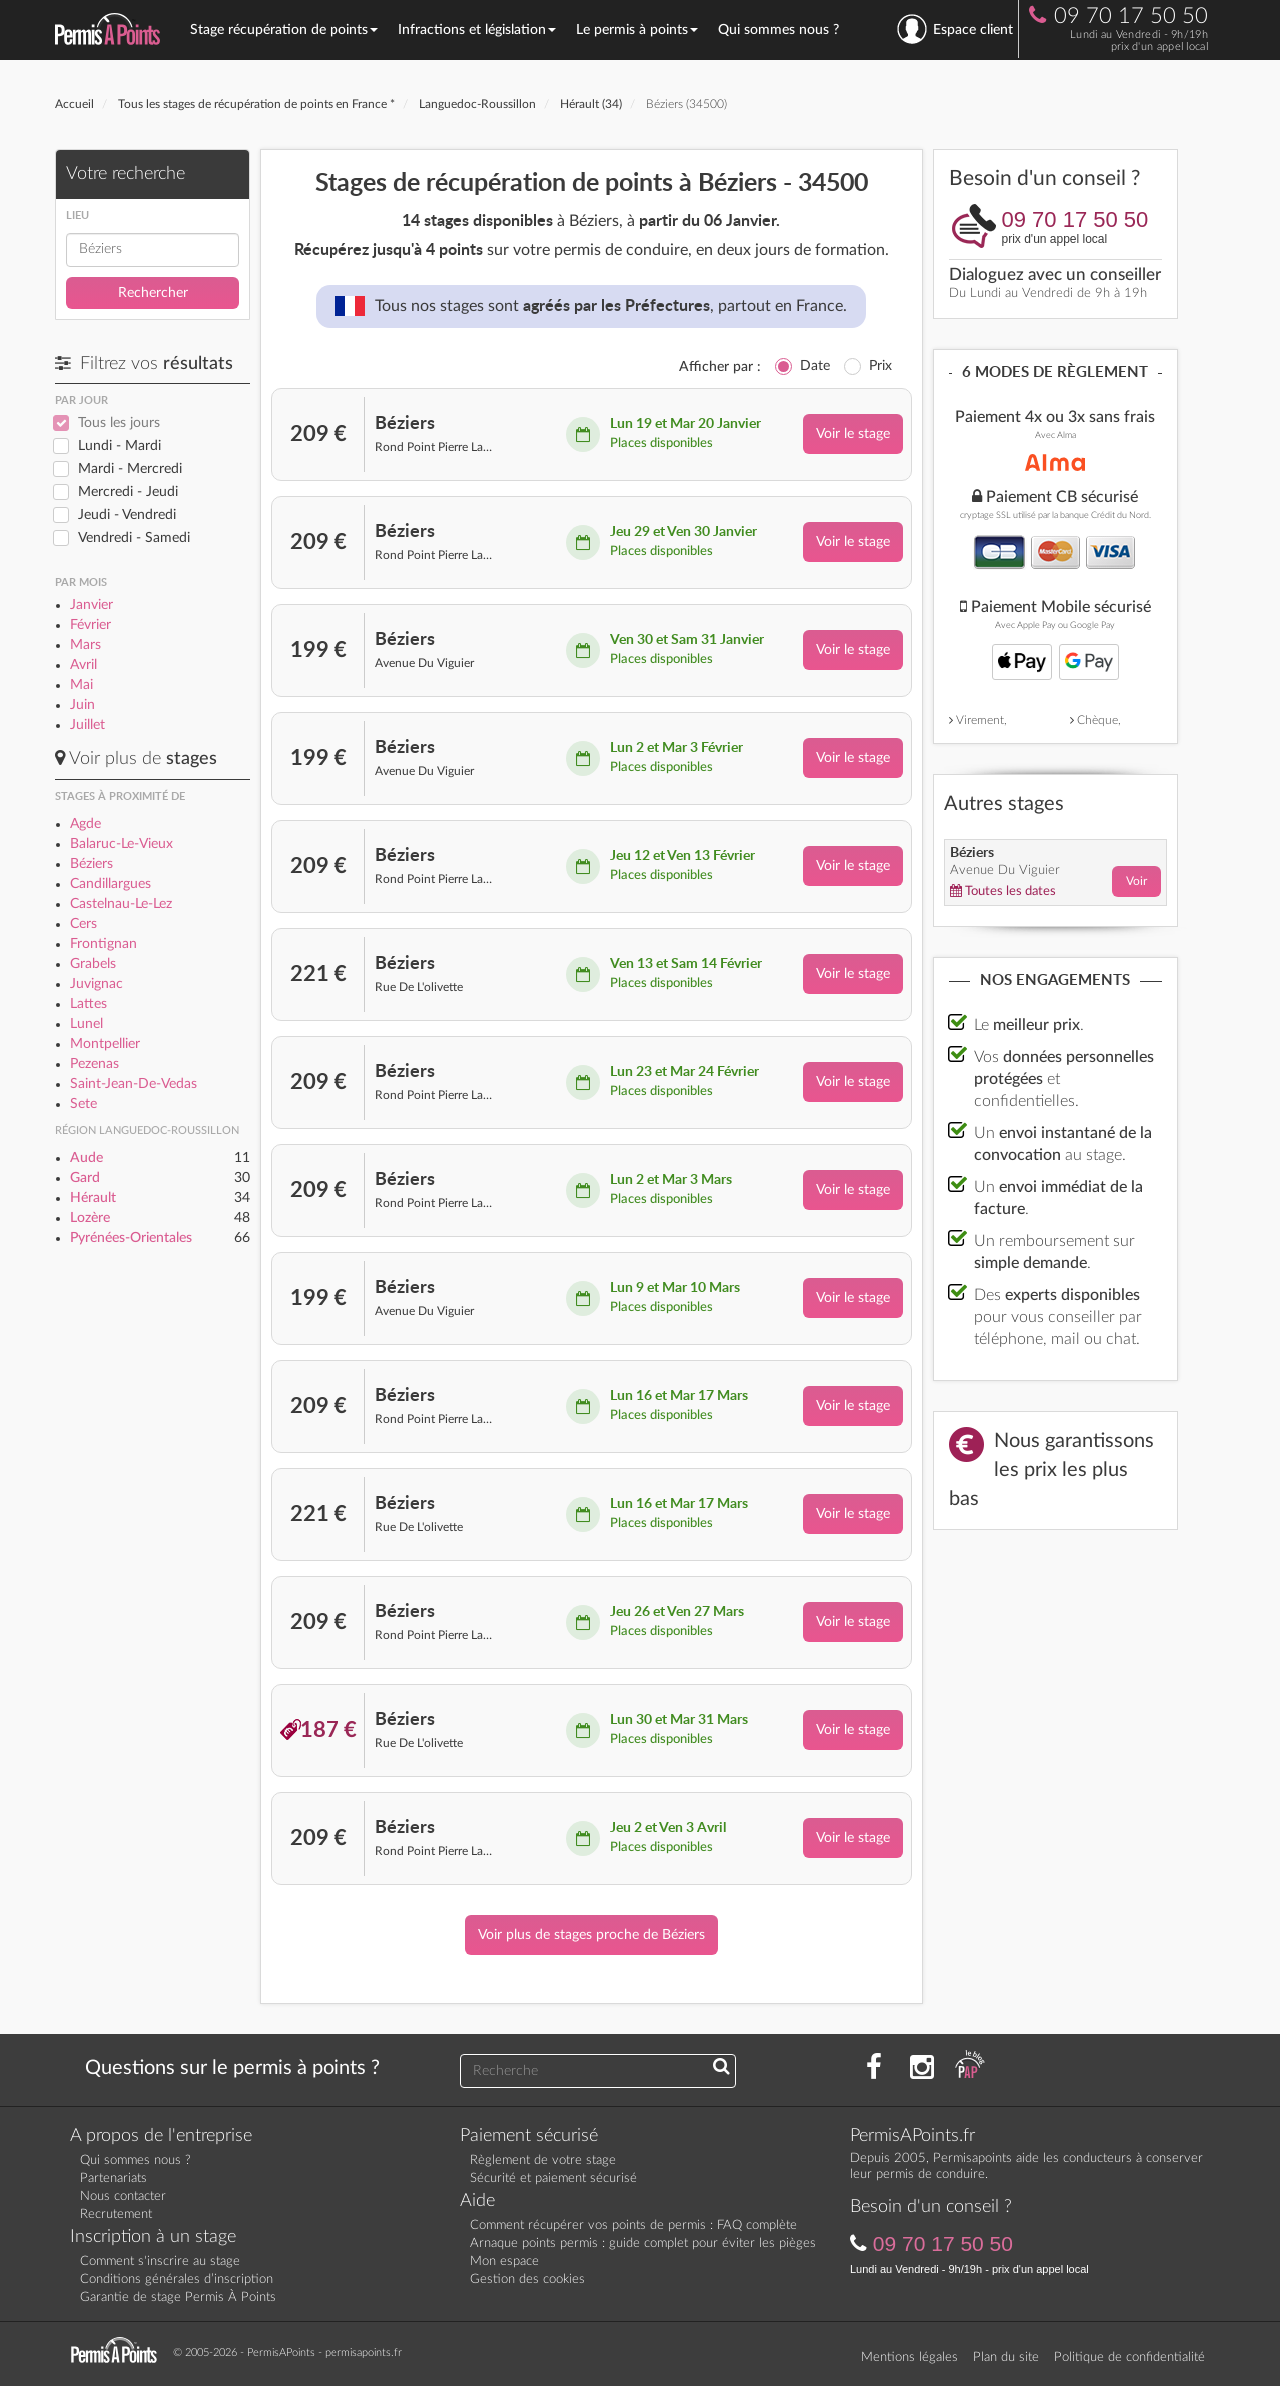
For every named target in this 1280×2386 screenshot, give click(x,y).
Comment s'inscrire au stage (160, 2261)
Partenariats (113, 2178)
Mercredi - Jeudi (128, 492)
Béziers (91, 864)
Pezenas (94, 1064)
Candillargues (110, 884)
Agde (85, 824)
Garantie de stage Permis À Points (178, 2297)
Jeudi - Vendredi (127, 515)
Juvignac (96, 984)
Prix (880, 366)
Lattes (88, 1004)
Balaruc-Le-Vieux (121, 844)
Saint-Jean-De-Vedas (133, 1084)
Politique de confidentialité (1129, 2357)
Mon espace (504, 2261)
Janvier (91, 605)
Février (90, 625)
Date (815, 366)
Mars (85, 645)
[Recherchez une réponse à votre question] (721, 2068)
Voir (1136, 881)
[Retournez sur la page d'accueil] (119, 2351)
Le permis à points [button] (637, 30)
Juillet (87, 725)
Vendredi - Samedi (134, 538)
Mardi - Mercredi (130, 469)
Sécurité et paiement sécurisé (553, 2178)
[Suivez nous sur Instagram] (922, 2068)
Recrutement (116, 2214)
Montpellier (105, 1044)
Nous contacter (123, 2196)
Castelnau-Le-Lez (121, 904)
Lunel (86, 1024)
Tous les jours (119, 423)
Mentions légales (909, 2357)
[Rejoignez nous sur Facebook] (874, 2068)
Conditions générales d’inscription (176, 2279)
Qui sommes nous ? (778, 30)
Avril (83, 665)
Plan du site (1006, 2357)
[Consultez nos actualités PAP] (970, 2068)
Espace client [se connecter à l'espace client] (955, 29)
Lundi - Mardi (119, 446)
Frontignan (103, 944)
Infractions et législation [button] (477, 30)
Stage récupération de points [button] (284, 30)
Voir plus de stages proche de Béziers (591, 1935)
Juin (82, 705)
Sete (83, 1104)
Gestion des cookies (527, 2279)
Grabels (93, 964)
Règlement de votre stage (543, 2160)
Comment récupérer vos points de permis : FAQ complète (633, 2225)
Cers (83, 924)
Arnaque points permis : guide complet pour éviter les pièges (643, 2243)
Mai (81, 685)
